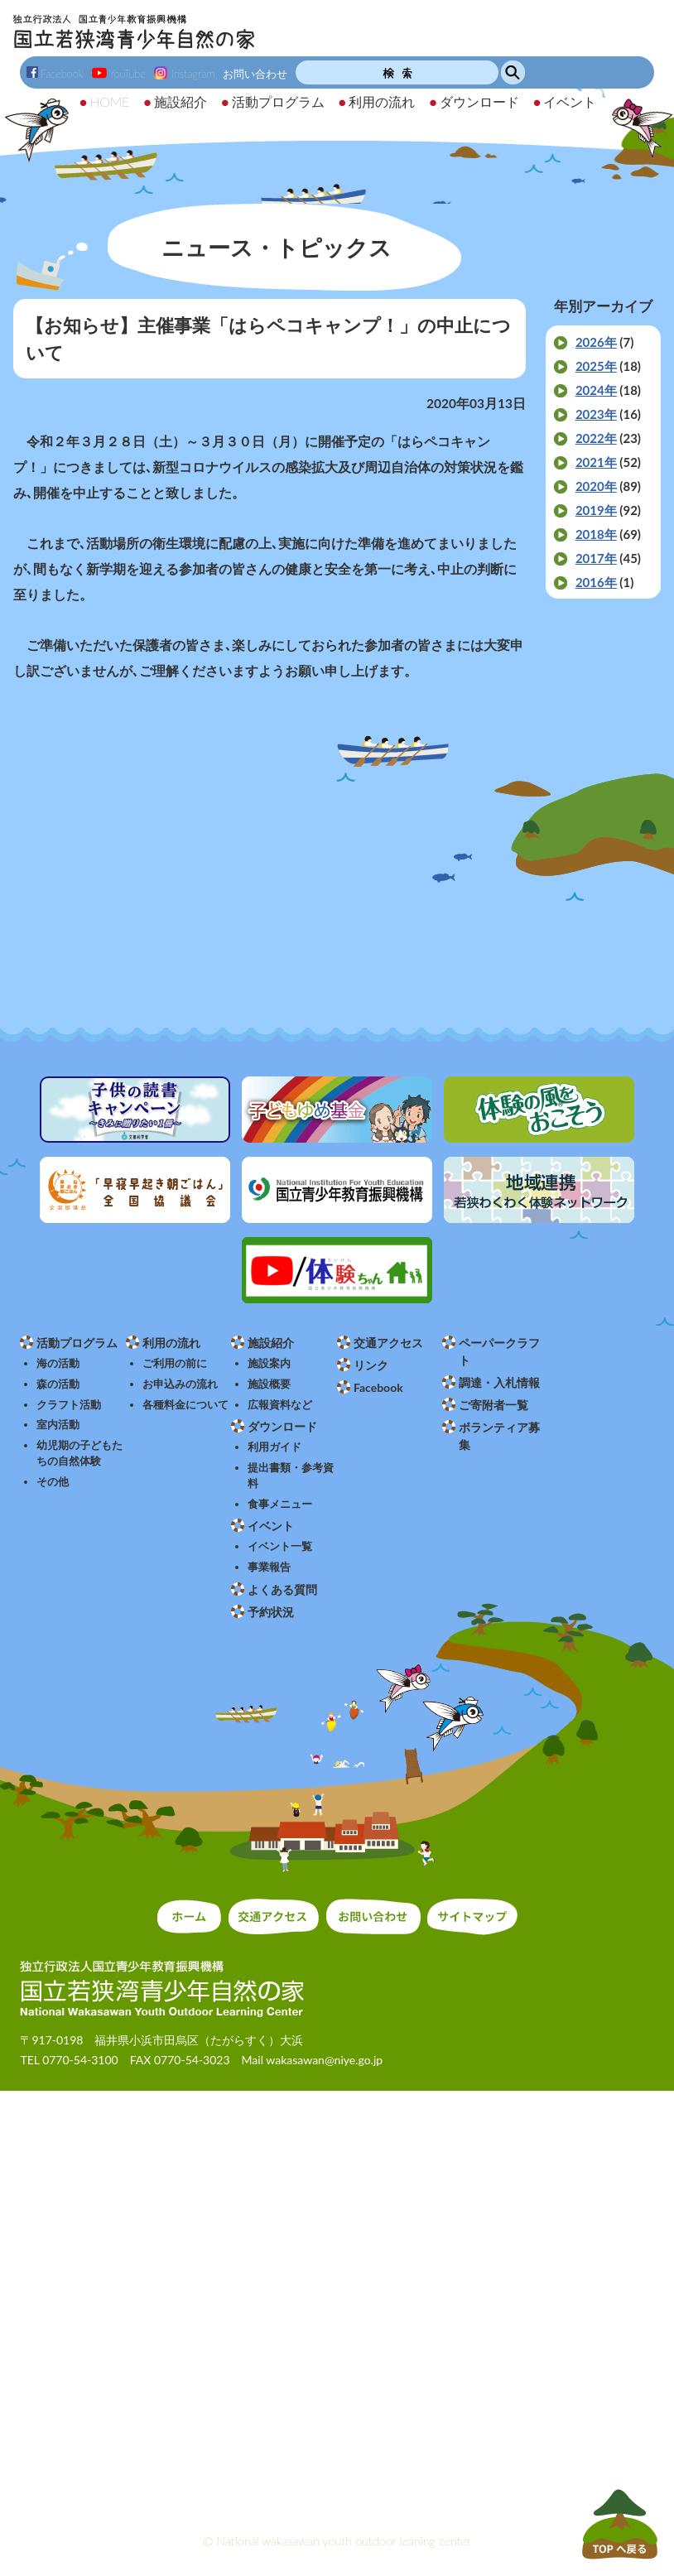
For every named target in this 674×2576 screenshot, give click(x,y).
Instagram (184, 73)
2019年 (596, 510)
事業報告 (269, 1567)
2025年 (596, 366)
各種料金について (185, 1405)
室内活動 (57, 1424)
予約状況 (271, 1612)
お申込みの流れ (180, 1384)
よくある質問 (282, 1589)
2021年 (596, 462)
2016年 (596, 582)
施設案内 (269, 1363)
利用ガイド (274, 1447)
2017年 (596, 558)
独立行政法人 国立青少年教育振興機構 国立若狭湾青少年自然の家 (133, 31)
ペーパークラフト (499, 1351)
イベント (271, 1526)
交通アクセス (388, 1343)
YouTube (119, 73)
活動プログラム (77, 1343)
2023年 (596, 414)
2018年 (596, 534)
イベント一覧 (280, 1546)
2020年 (596, 486)
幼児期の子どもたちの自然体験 (79, 1453)
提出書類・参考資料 (291, 1475)
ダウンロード (282, 1426)
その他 (52, 1482)
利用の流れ (171, 1343)
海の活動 (57, 1363)
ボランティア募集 (499, 1436)
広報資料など (280, 1405)
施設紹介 (271, 1343)
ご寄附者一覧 (493, 1405)
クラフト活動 (68, 1405)
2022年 (596, 438)
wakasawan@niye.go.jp (324, 2060)
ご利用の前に (174, 1363)
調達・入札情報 (499, 1382)
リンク (371, 1365)
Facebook (55, 73)
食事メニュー (280, 1504)
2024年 (596, 390)
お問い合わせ (255, 73)
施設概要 (269, 1384)
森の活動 (57, 1384)
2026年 (596, 342)
